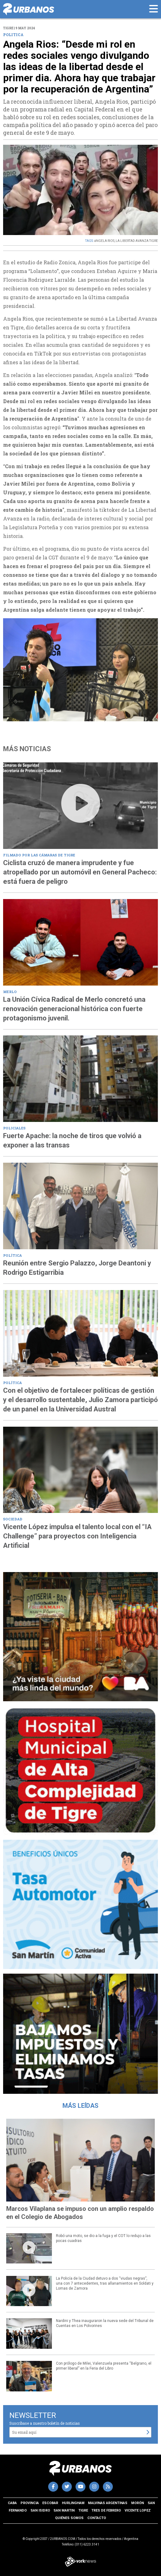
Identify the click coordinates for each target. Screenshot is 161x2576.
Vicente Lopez (138, 2510)
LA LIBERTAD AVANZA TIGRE (137, 241)
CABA (12, 2503)
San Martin (64, 2510)
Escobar (50, 2503)
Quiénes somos (69, 2518)
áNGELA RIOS (104, 241)
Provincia (30, 2503)
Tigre (83, 2510)
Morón (137, 2503)
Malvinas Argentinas (107, 2503)
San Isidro (40, 2510)
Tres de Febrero (106, 2510)
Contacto (96, 2518)
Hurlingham (73, 2503)
